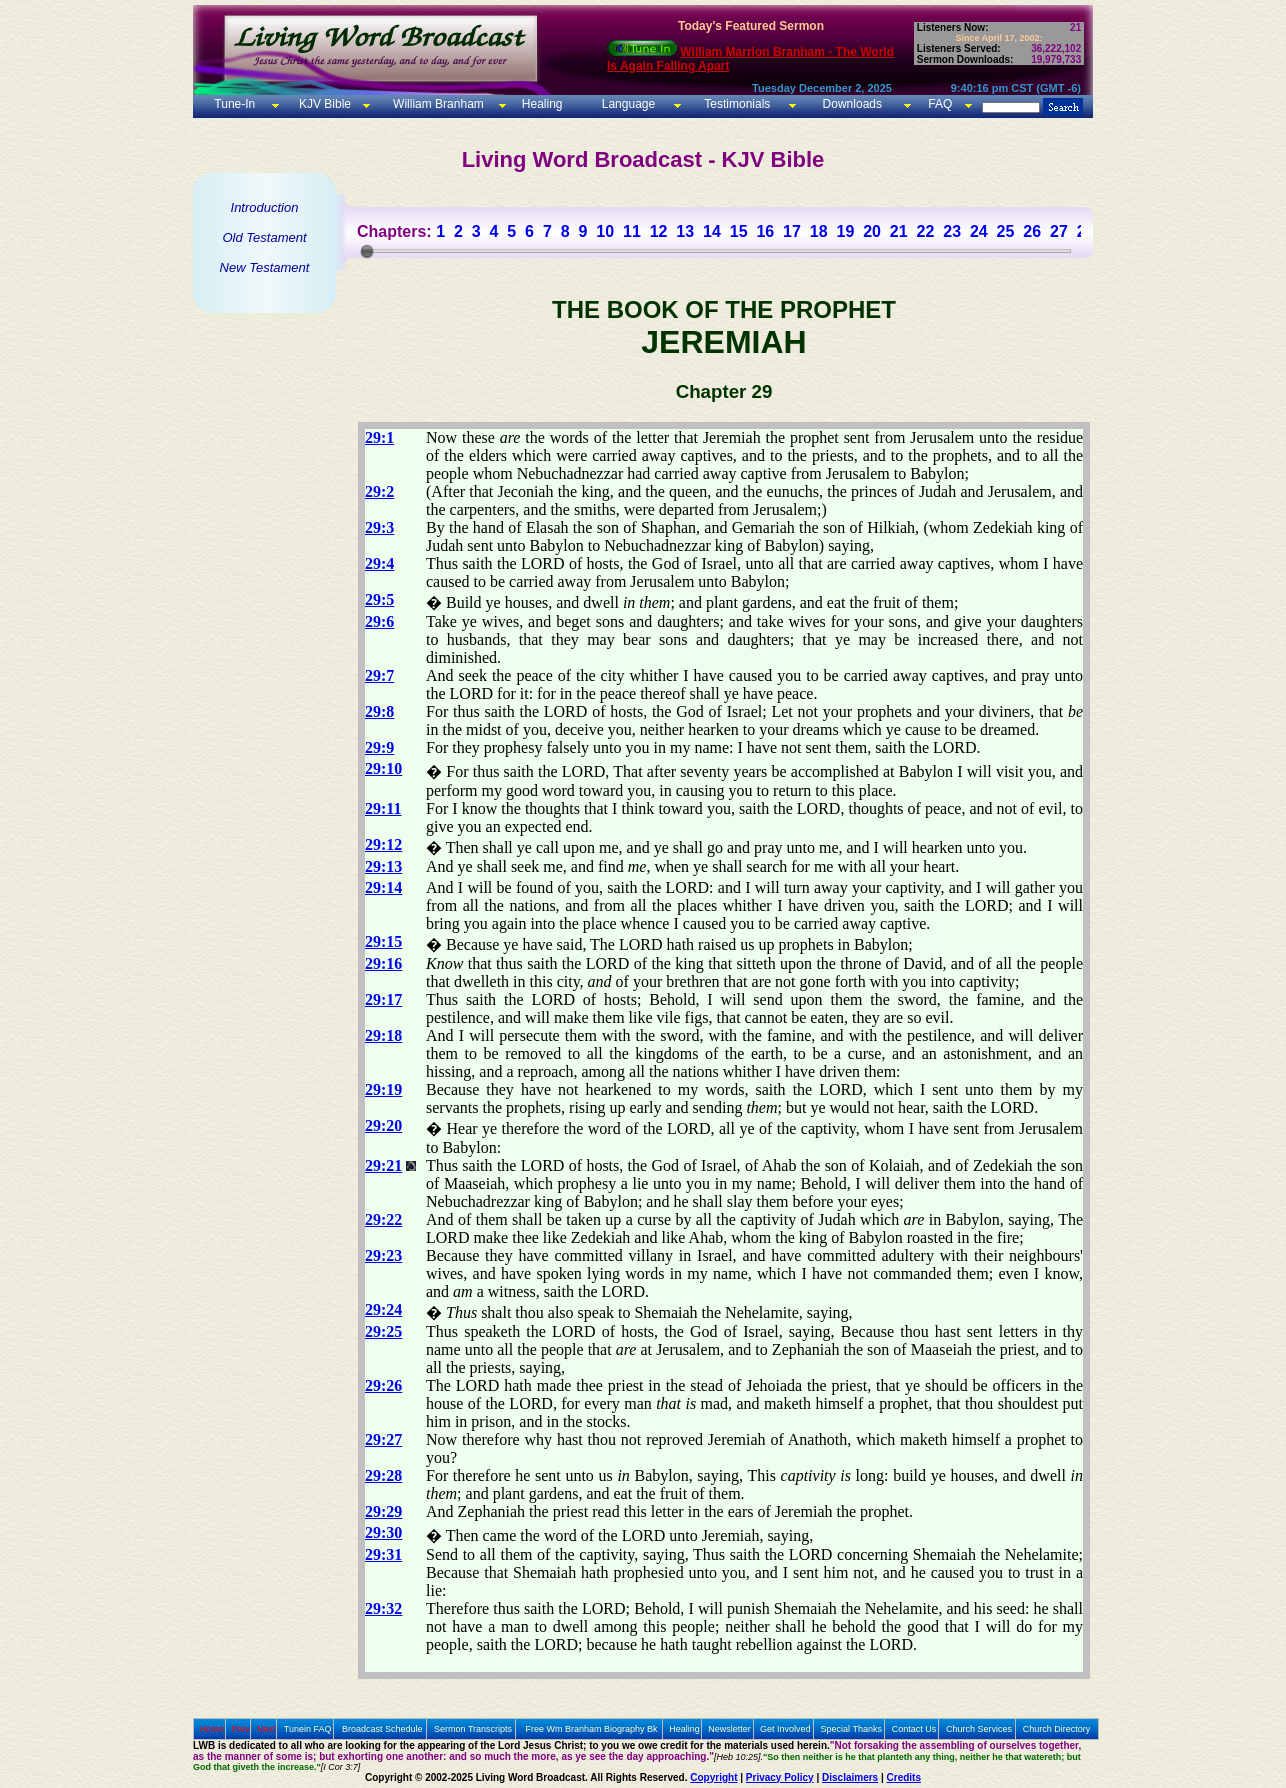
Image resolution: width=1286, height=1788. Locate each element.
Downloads (852, 104)
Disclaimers (850, 1777)
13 (685, 231)
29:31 (383, 1554)
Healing (540, 104)
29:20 (383, 1125)
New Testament (265, 267)
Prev (240, 1729)
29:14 (383, 887)
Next (266, 1729)
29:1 (379, 437)
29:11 (383, 808)
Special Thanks (851, 1729)
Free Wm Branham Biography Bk (592, 1729)
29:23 (383, 1255)
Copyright (713, 1777)
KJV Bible (323, 104)
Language (626, 104)
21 (899, 231)
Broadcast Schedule (382, 1729)
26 (1032, 231)
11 (632, 231)
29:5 (379, 599)
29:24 (383, 1309)
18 (819, 231)
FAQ (940, 104)
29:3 (379, 527)
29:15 (383, 941)
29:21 (383, 1165)
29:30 (383, 1532)
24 (979, 231)
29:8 (379, 711)
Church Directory (1057, 1729)
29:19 (383, 1089)
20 (872, 231)
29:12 (383, 844)
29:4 (379, 563)
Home (212, 1729)
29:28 (383, 1475)
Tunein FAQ (308, 1729)
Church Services (979, 1729)
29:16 (383, 963)
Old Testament (264, 237)
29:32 (383, 1608)
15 (739, 231)
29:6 (379, 621)
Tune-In (234, 104)
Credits (904, 1777)
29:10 (383, 768)
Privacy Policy (780, 1777)
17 (792, 231)
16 (765, 231)
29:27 (383, 1439)
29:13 (383, 866)
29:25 (383, 1331)
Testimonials (737, 104)
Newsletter (729, 1729)
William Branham (437, 104)
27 (1059, 231)
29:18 (383, 1035)
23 (952, 231)
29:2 (379, 491)
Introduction (265, 207)
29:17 (383, 999)
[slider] (367, 251)
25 (1006, 231)
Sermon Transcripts (473, 1729)
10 (605, 231)
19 (845, 231)
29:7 (379, 675)
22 (926, 231)
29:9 (379, 747)
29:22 (383, 1219)
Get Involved (785, 1729)
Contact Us (914, 1729)
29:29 (383, 1511)
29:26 (383, 1385)
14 (712, 231)
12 (659, 231)
